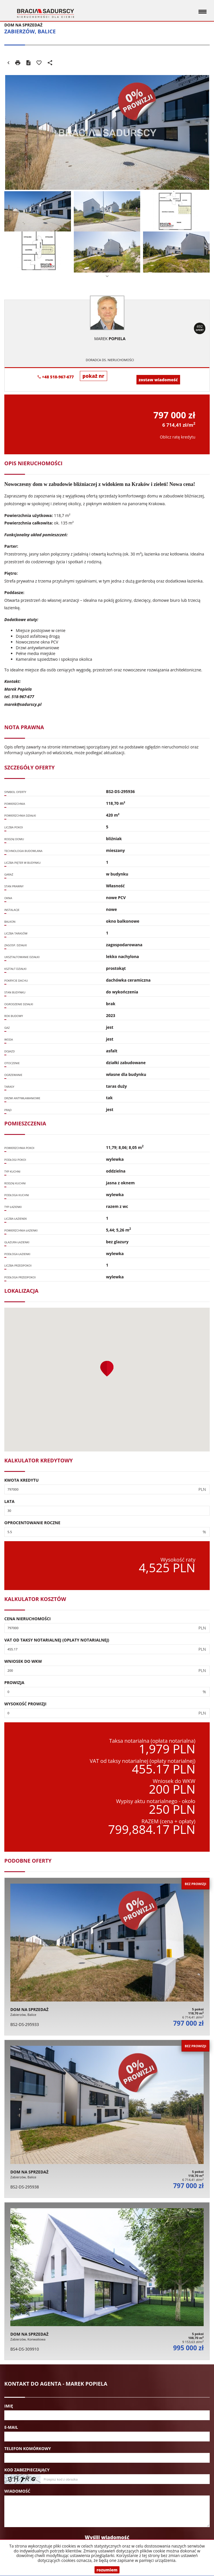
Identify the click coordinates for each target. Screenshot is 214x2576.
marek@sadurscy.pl (22, 704)
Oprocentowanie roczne (32, 1522)
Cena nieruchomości (27, 1618)
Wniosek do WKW (23, 1661)
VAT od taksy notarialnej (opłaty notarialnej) (56, 1640)
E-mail (11, 2427)
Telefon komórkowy (27, 2448)
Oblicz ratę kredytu (177, 437)
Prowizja (14, 1682)
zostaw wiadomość (158, 379)
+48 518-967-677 (56, 377)
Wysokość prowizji (25, 1704)
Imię (8, 2406)
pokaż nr (93, 376)
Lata (9, 1501)
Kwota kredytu (21, 1480)
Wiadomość (17, 2491)
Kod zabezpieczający (26, 2469)
